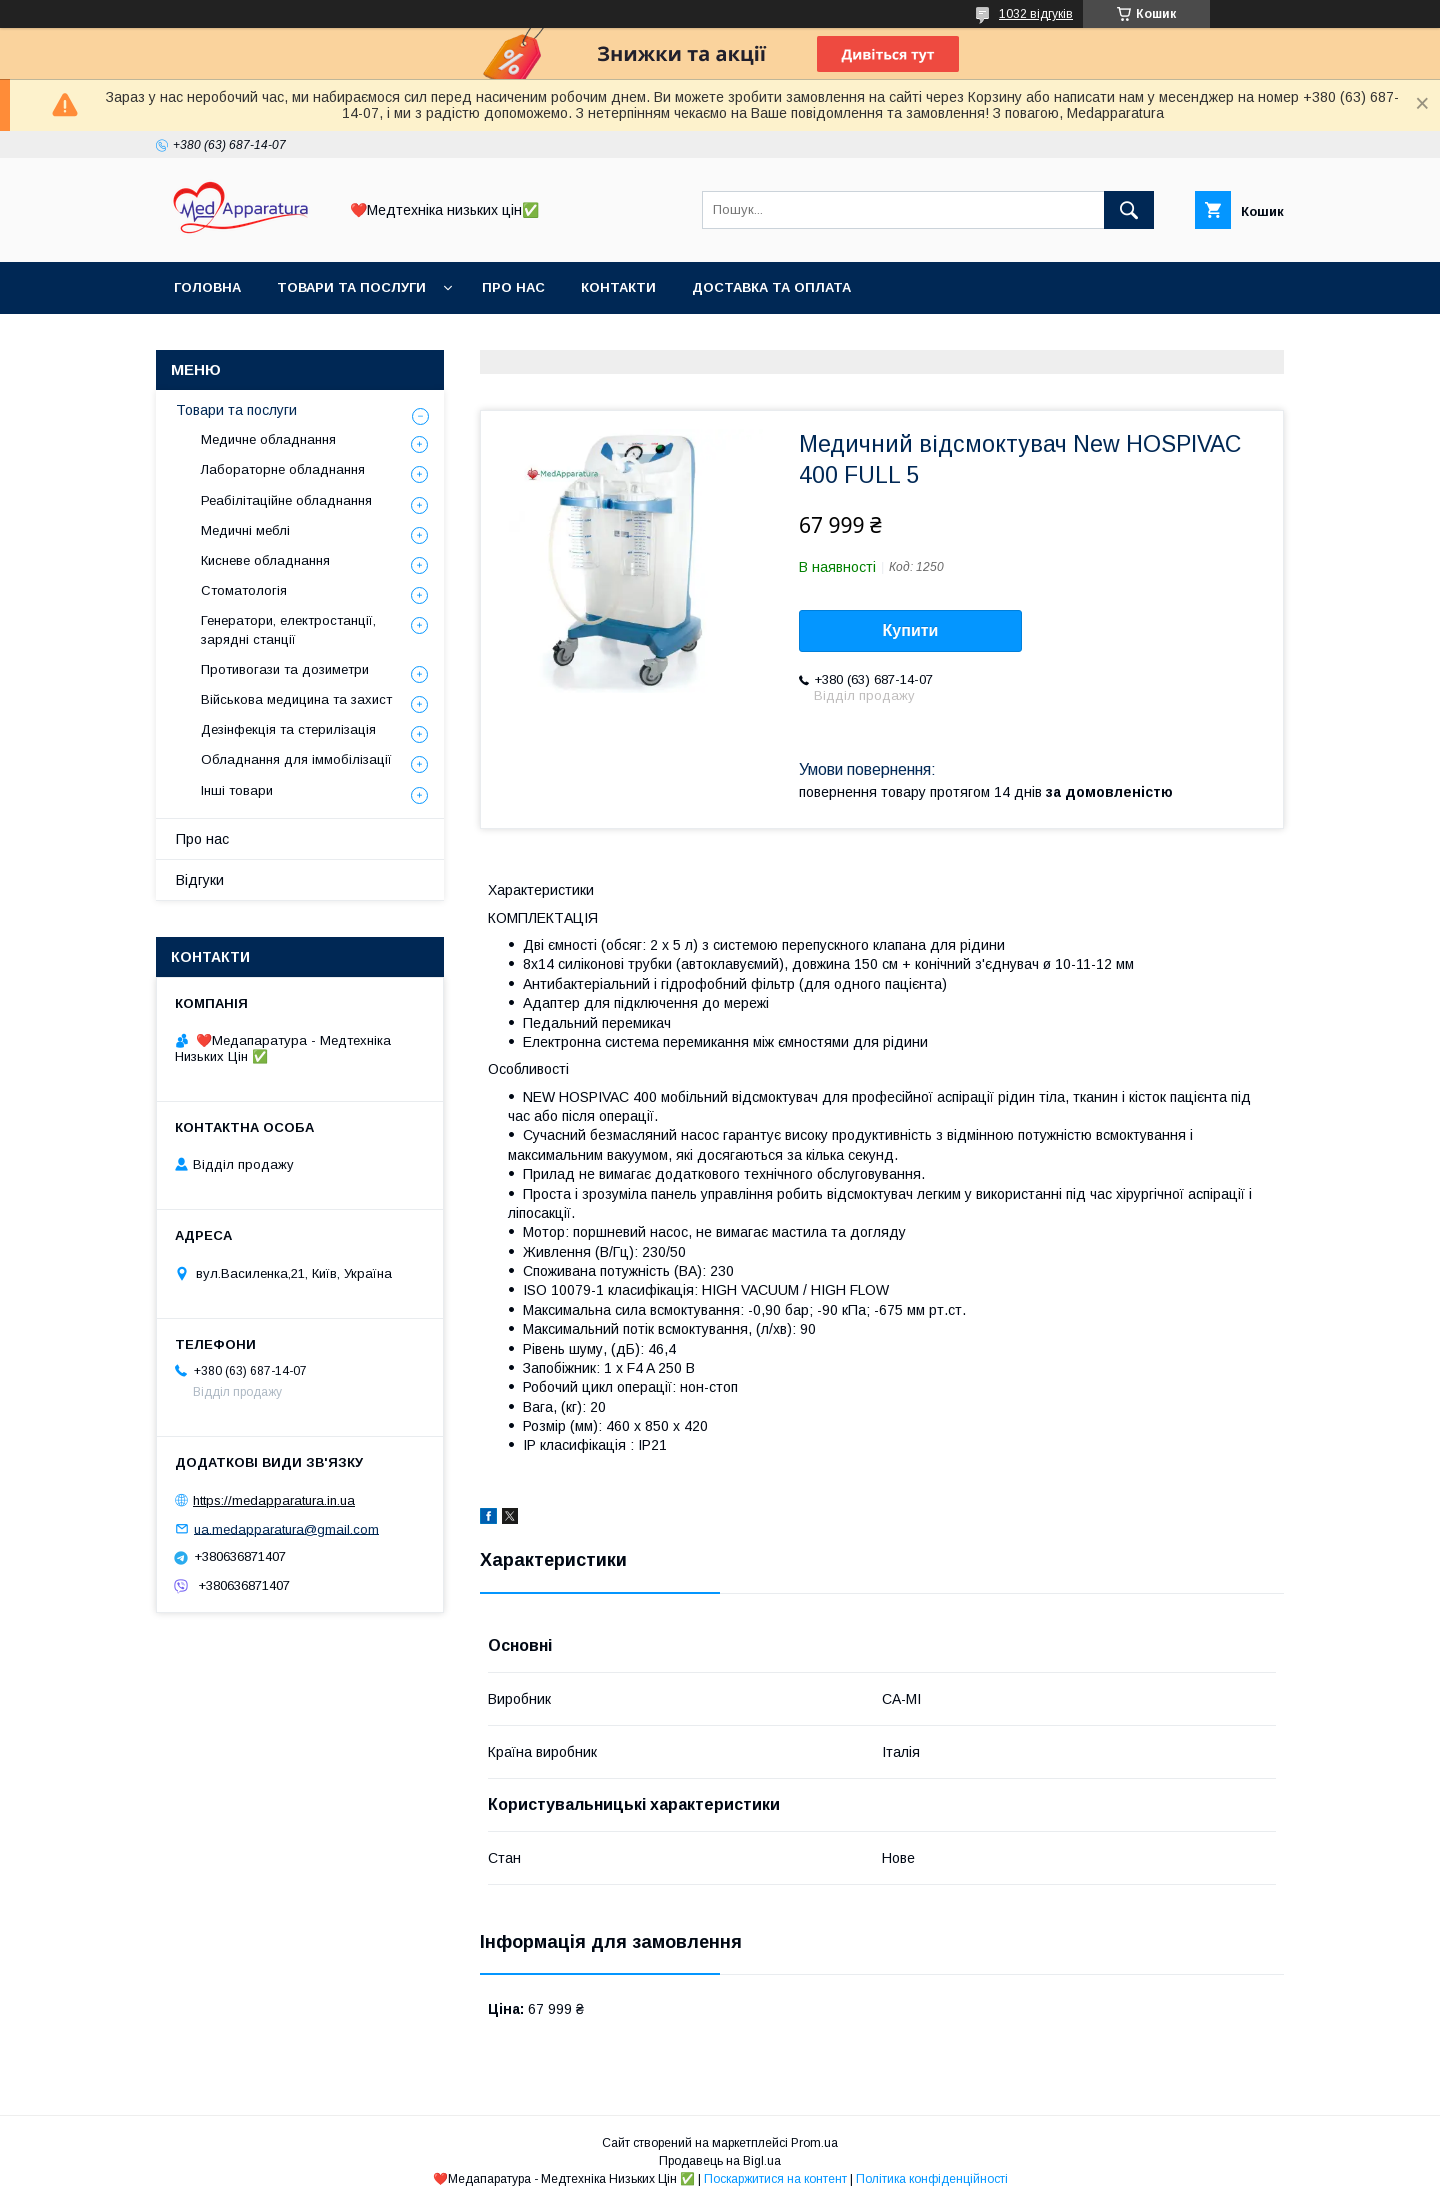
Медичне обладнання (268, 439)
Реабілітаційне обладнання (286, 500)
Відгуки (200, 880)
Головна (207, 287)
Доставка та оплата (771, 287)
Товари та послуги (351, 287)
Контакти (618, 287)
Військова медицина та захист (296, 699)
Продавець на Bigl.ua (720, 2161)
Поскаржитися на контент (775, 2179)
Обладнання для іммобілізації (296, 759)
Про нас (513, 287)
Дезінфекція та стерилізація (288, 729)
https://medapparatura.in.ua (274, 1500)
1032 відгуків (1036, 14)
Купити (911, 630)
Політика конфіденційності (932, 2179)
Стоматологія (244, 590)
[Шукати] (1129, 210)
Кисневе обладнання (265, 560)
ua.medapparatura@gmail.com (286, 1528)
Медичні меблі (245, 530)
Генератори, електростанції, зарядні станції (288, 629)
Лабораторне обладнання (283, 469)
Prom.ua (814, 2143)
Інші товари (237, 790)
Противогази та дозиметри (285, 669)
